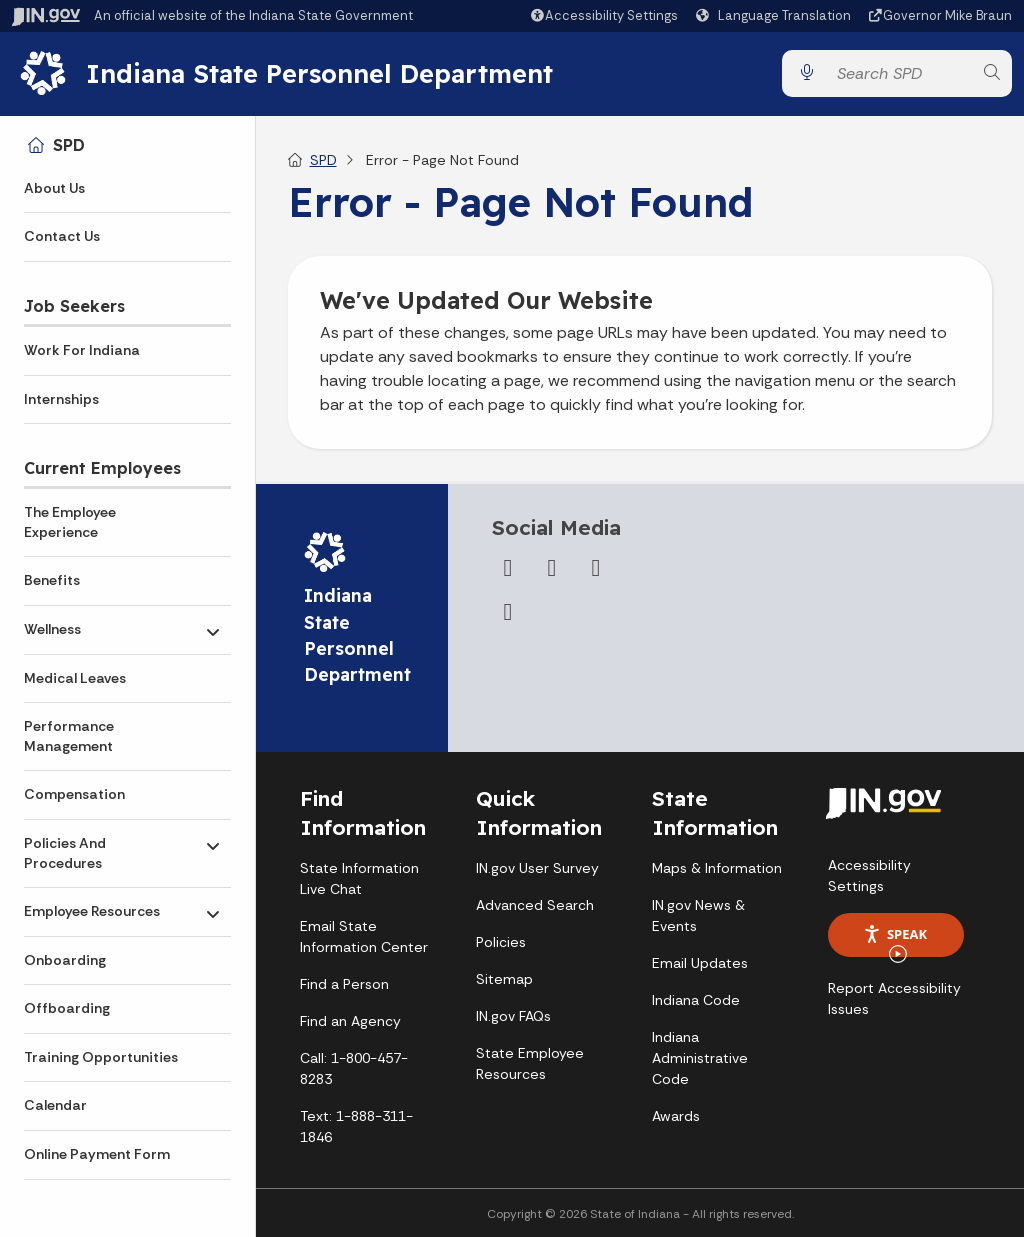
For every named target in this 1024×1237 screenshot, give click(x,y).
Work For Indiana (82, 350)
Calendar (55, 1105)
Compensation (74, 794)
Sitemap (504, 980)
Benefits (52, 580)
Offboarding (67, 1008)
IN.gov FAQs (513, 1017)
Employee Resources (92, 911)
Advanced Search (535, 906)
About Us (54, 188)
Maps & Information (717, 869)
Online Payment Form (97, 1154)
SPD (69, 145)
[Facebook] (508, 569)
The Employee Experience (70, 522)
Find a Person (344, 985)
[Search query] (899, 73)
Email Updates (700, 964)
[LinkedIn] (508, 613)
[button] (603, 15)
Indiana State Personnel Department (322, 73)
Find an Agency (350, 1022)
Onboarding (65, 960)
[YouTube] (596, 569)
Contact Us (62, 236)
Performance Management (69, 736)
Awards (676, 1117)
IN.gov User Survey (537, 869)
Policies (501, 943)
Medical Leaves (75, 678)
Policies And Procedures (65, 853)
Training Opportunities (101, 1057)
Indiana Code (696, 1001)
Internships (61, 399)
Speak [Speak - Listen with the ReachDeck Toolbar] (895, 941)
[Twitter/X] (552, 569)
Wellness (52, 629)
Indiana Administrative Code (700, 1059)
